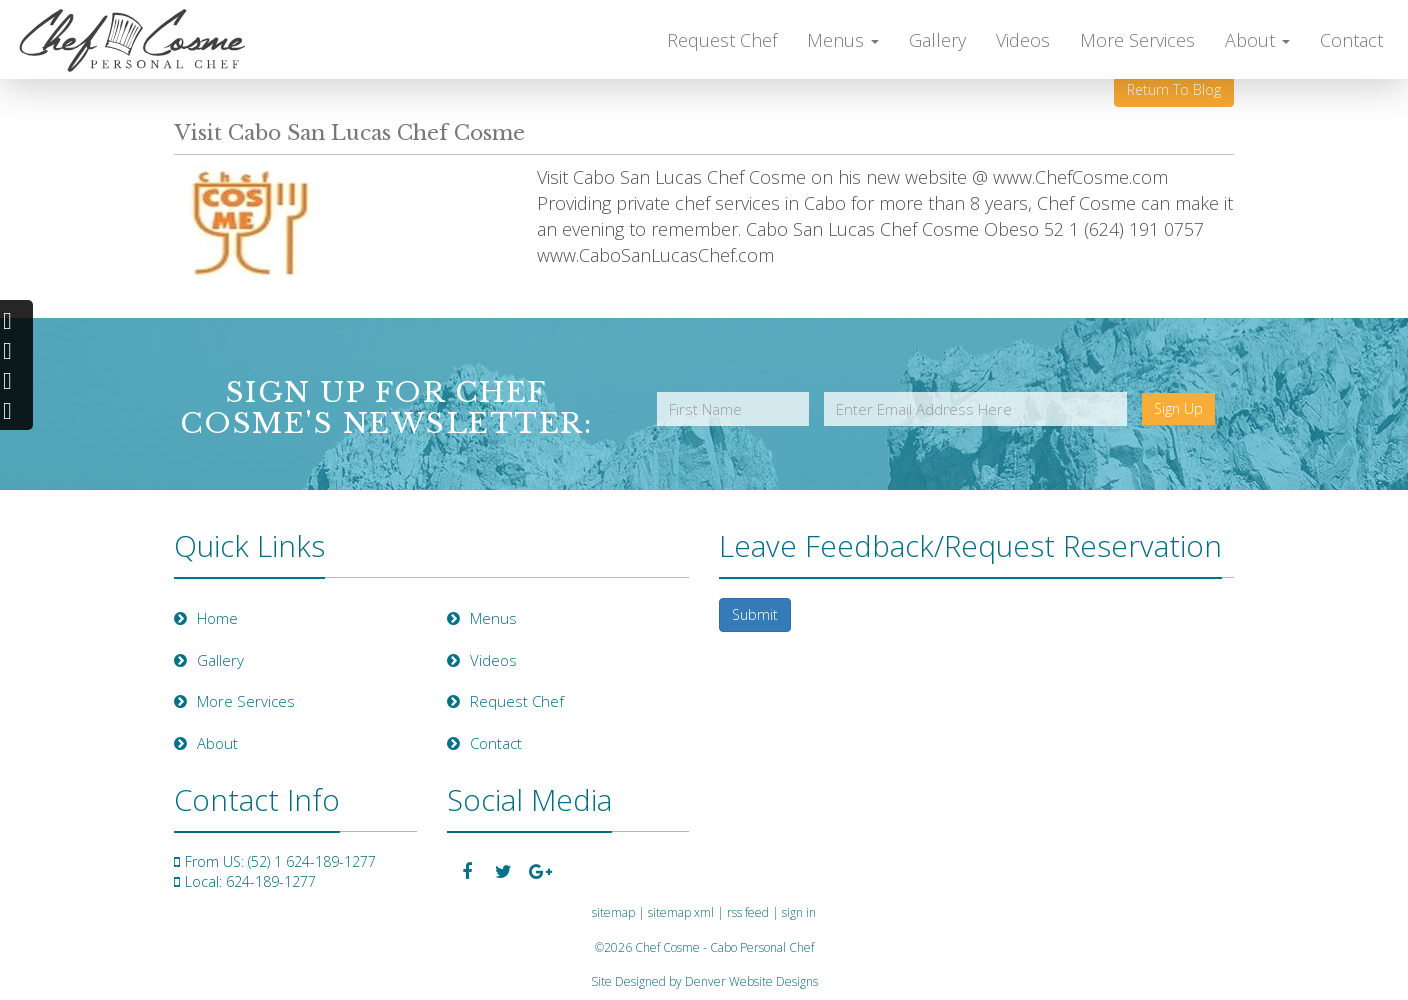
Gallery (937, 40)
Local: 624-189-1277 (250, 881)
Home (206, 618)
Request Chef (722, 40)
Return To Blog (1174, 89)
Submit (755, 614)
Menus (843, 40)
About (1257, 40)
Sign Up (1178, 408)
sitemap (613, 912)
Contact (1351, 40)
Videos (1023, 40)
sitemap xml (681, 912)
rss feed (748, 912)
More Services (1137, 40)
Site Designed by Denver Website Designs (704, 981)
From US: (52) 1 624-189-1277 (280, 861)
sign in (799, 912)
